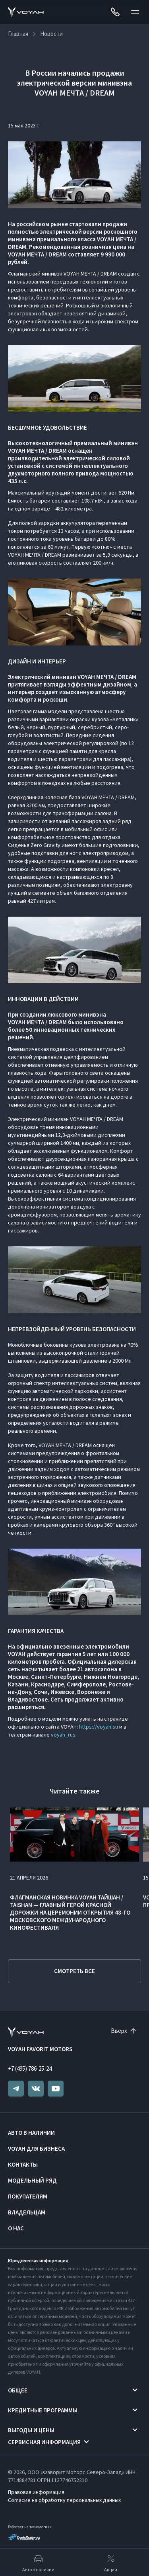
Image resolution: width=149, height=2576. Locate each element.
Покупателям (27, 2196)
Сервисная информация (44, 2442)
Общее (17, 2390)
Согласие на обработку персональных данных (64, 2500)
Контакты (23, 2164)
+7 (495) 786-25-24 (30, 2068)
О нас (16, 2228)
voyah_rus (63, 1734)
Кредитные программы (42, 2410)
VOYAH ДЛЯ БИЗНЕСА (36, 2148)
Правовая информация (36, 2492)
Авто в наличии (31, 2132)
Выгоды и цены (31, 2430)
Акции (110, 2562)
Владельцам (26, 2212)
